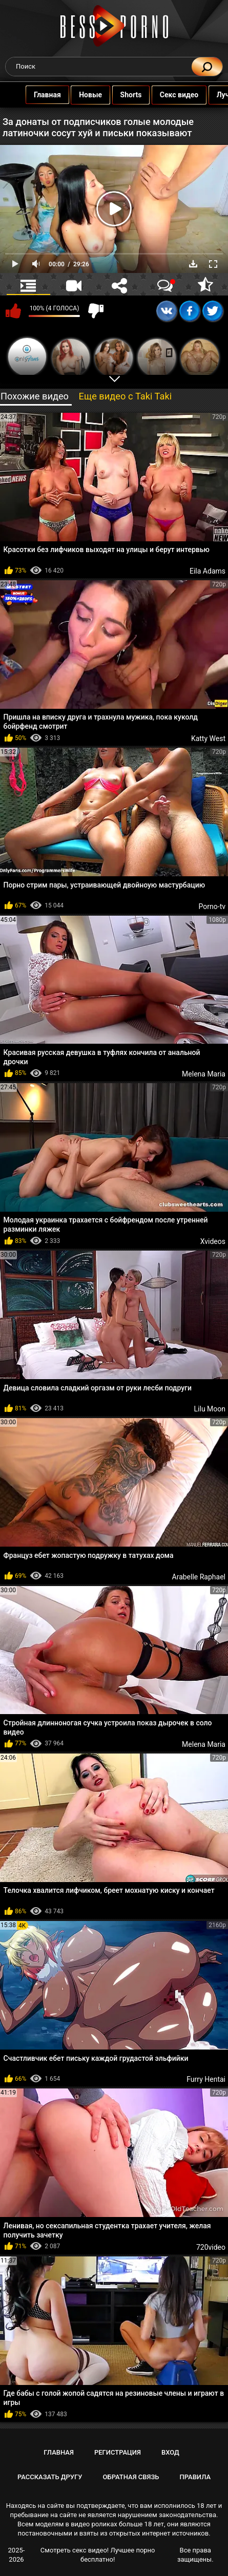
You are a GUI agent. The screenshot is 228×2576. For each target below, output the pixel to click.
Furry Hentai (205, 2079)
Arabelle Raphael (198, 1577)
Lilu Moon (209, 1409)
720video (210, 2247)
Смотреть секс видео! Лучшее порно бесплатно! (97, 2554)
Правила (195, 2477)
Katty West (208, 738)
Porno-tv (212, 906)
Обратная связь (131, 2477)
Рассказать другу (49, 2477)
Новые (69, 95)
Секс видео (158, 95)
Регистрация (117, 2452)
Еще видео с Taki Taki (125, 396)
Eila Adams (207, 571)
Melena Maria (203, 1074)
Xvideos (212, 1241)
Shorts (110, 95)
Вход (170, 2452)
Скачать (193, 263)
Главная (26, 95)
